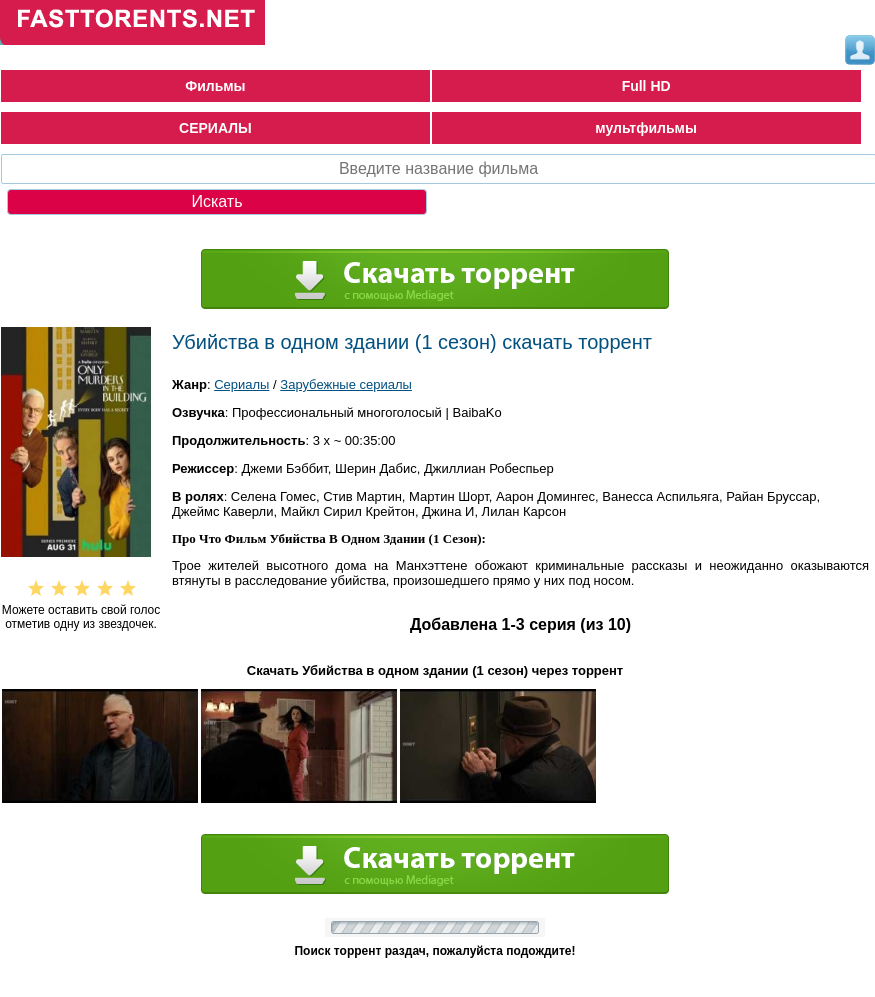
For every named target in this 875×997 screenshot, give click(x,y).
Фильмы (215, 86)
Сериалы (241, 384)
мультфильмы (646, 128)
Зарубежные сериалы (346, 384)
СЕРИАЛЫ (215, 128)
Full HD (646, 86)
